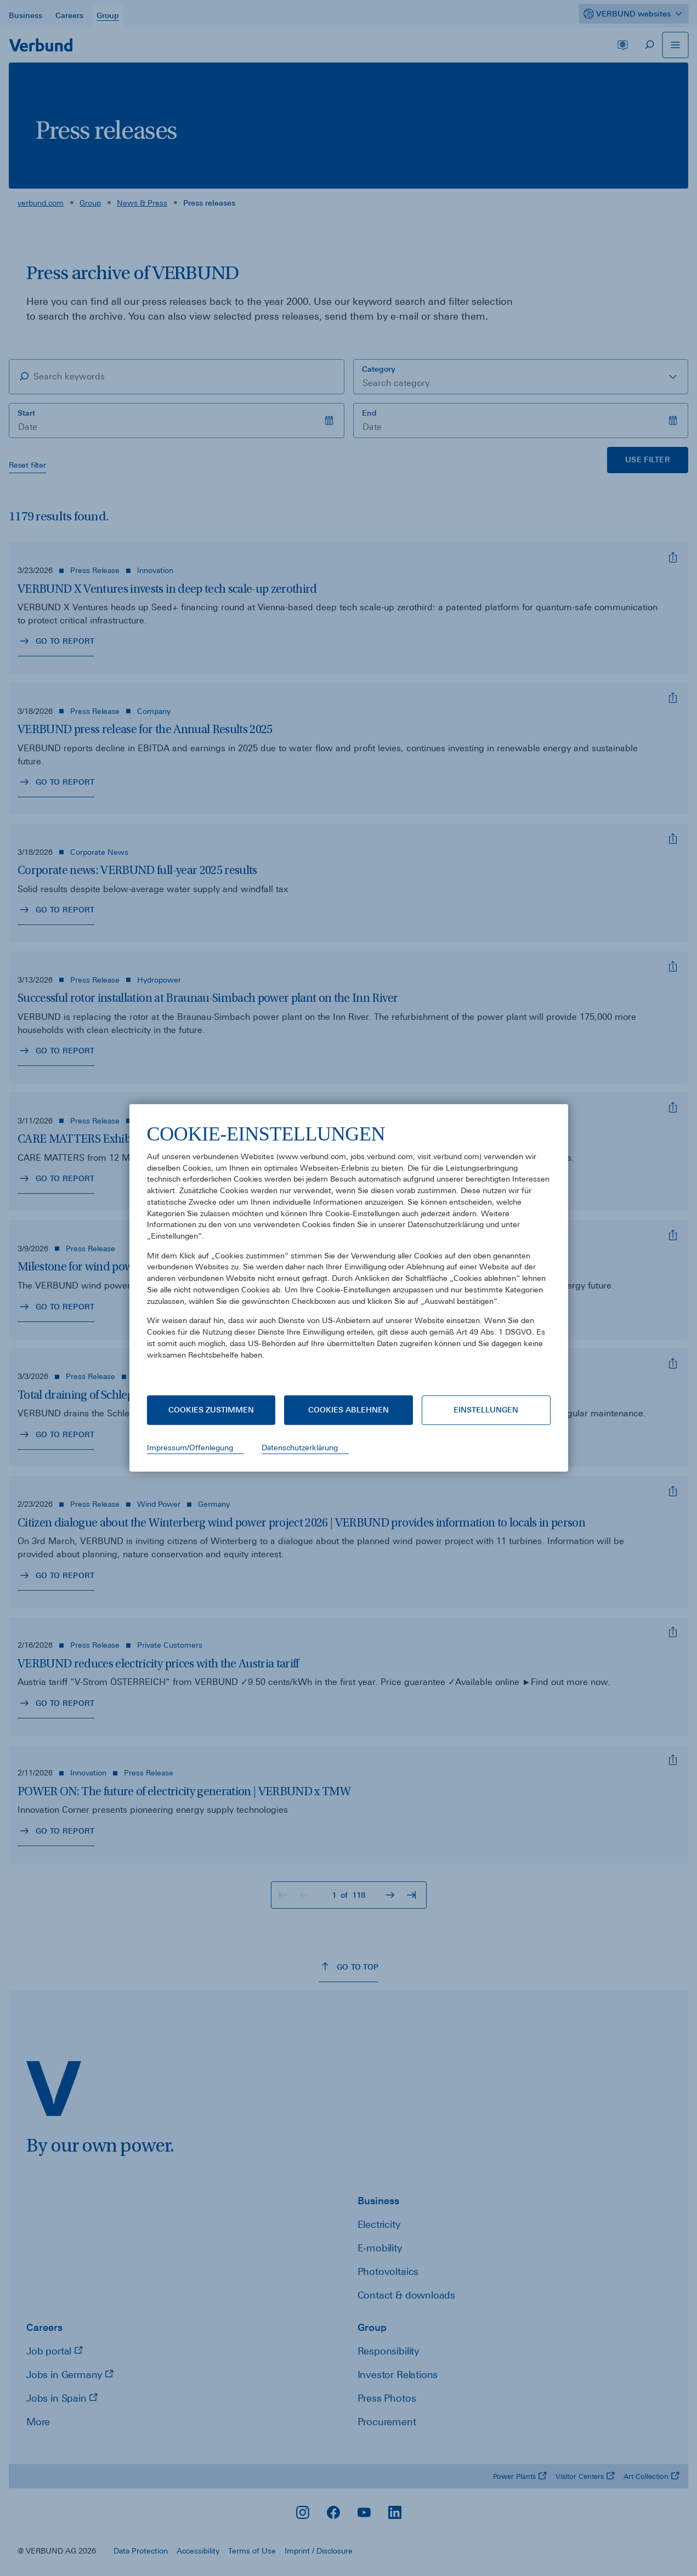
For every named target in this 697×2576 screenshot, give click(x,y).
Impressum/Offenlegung (190, 1447)
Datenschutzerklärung (300, 1447)
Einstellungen (486, 1409)
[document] (349, 1250)
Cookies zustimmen (211, 1409)
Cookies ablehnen (348, 1409)
